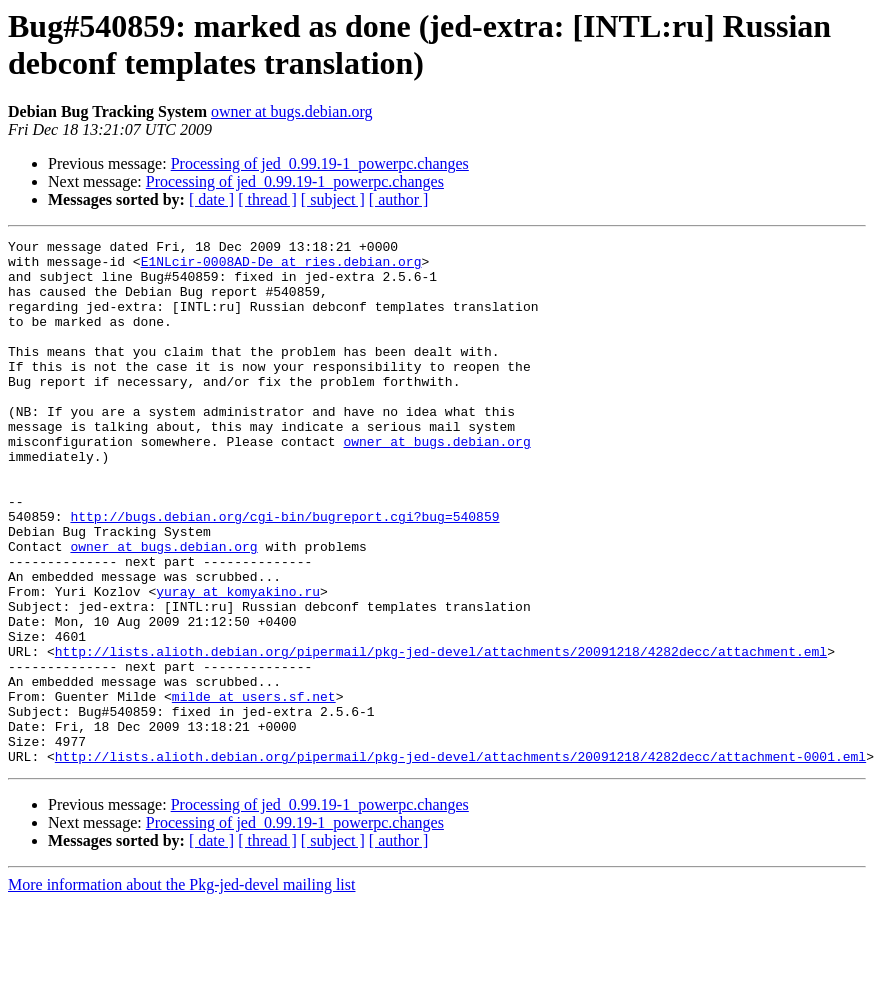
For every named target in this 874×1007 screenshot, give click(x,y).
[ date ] (211, 199)
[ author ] (399, 199)
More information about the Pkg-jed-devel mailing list (181, 989)
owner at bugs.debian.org (291, 111)
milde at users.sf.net (254, 789)
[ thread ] (267, 199)
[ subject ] (333, 199)
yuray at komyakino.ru (238, 663)
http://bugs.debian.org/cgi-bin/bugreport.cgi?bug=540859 (284, 573)
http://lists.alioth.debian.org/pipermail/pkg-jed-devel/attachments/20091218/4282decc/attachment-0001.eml (460, 861)
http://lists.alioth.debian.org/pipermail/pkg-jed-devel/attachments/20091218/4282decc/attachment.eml (441, 735)
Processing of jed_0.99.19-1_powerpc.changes (320, 163)
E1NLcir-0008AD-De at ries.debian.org (281, 267)
